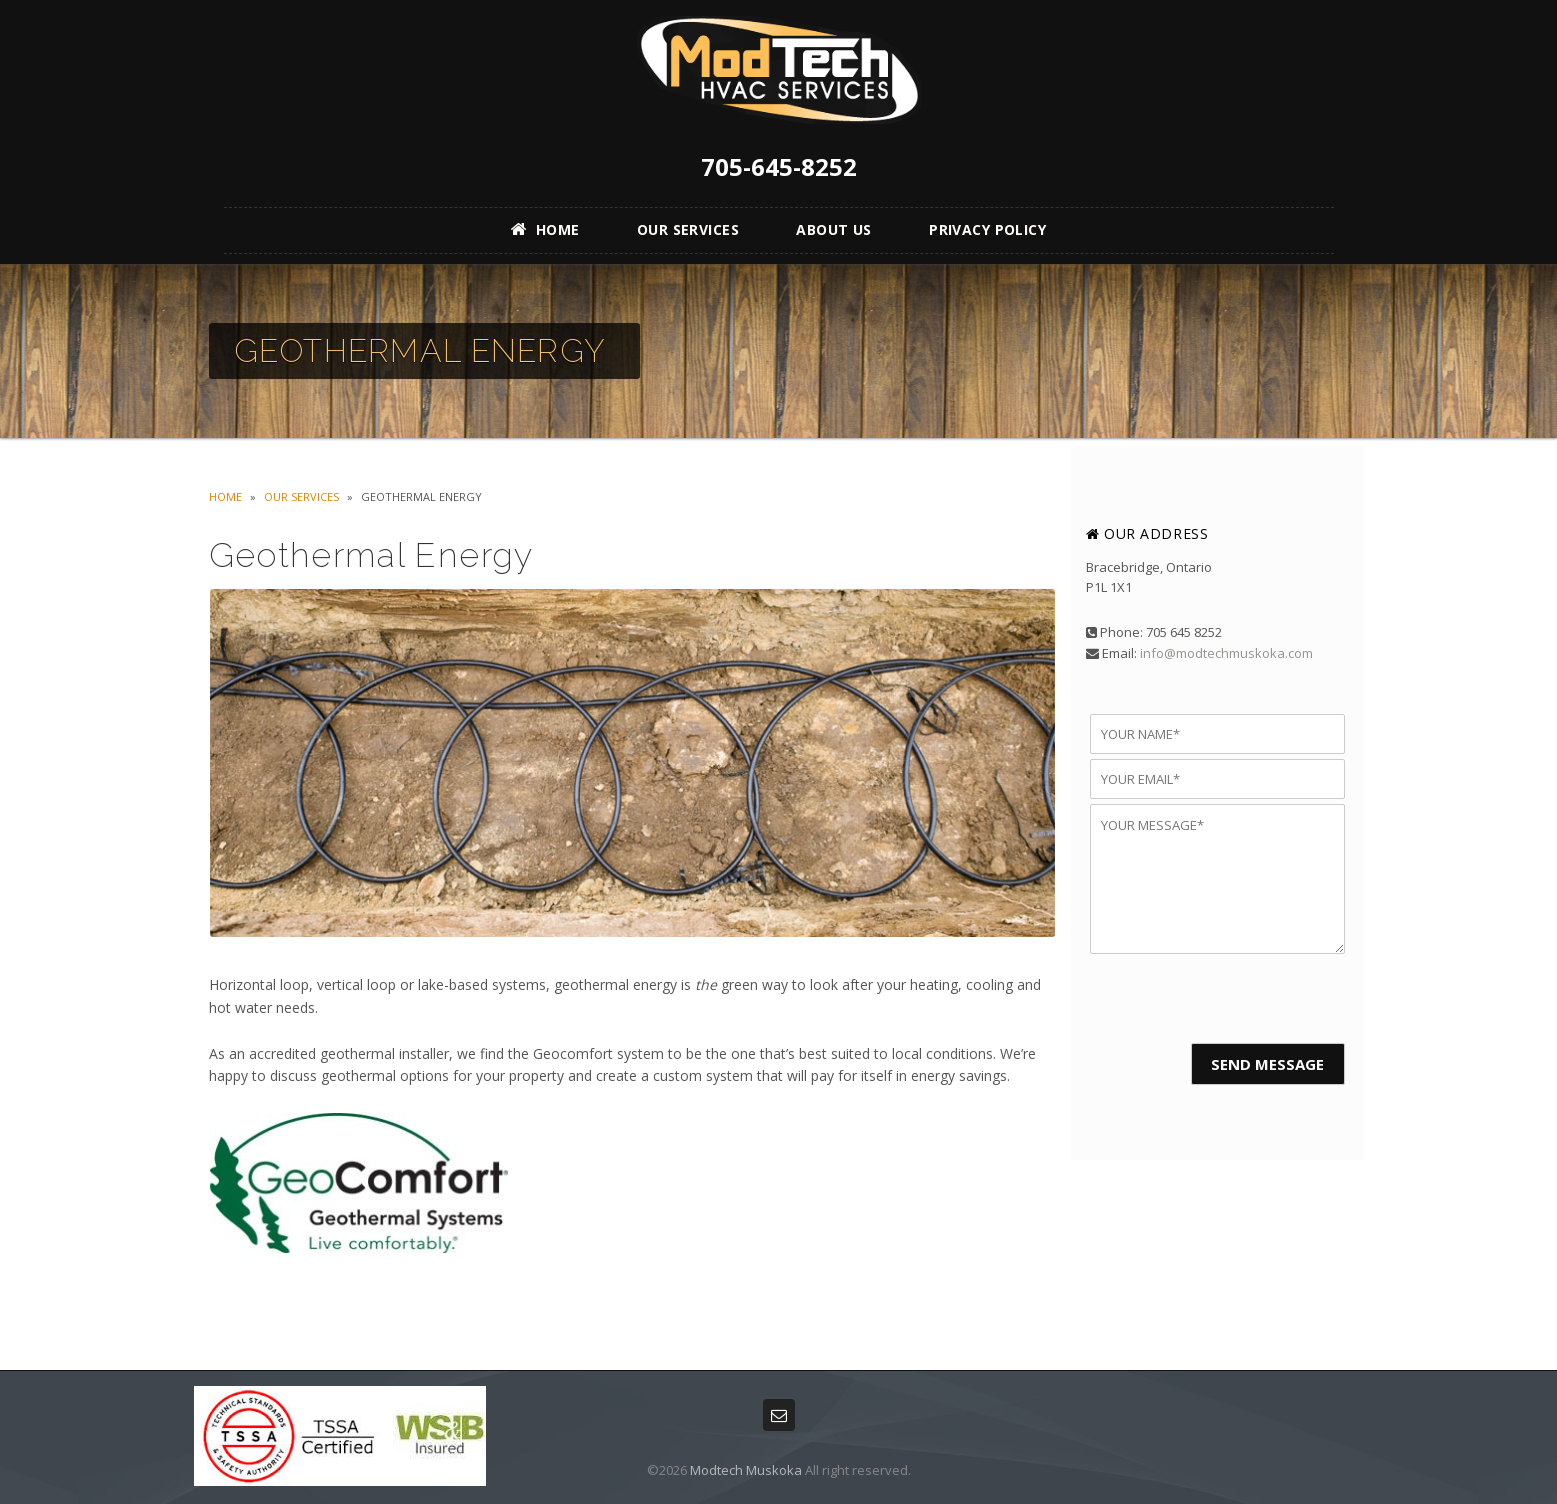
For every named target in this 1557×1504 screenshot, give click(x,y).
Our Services (301, 496)
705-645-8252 (779, 166)
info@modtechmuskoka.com (1226, 653)
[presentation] (1217, 998)
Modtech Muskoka (746, 1470)
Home (225, 496)
